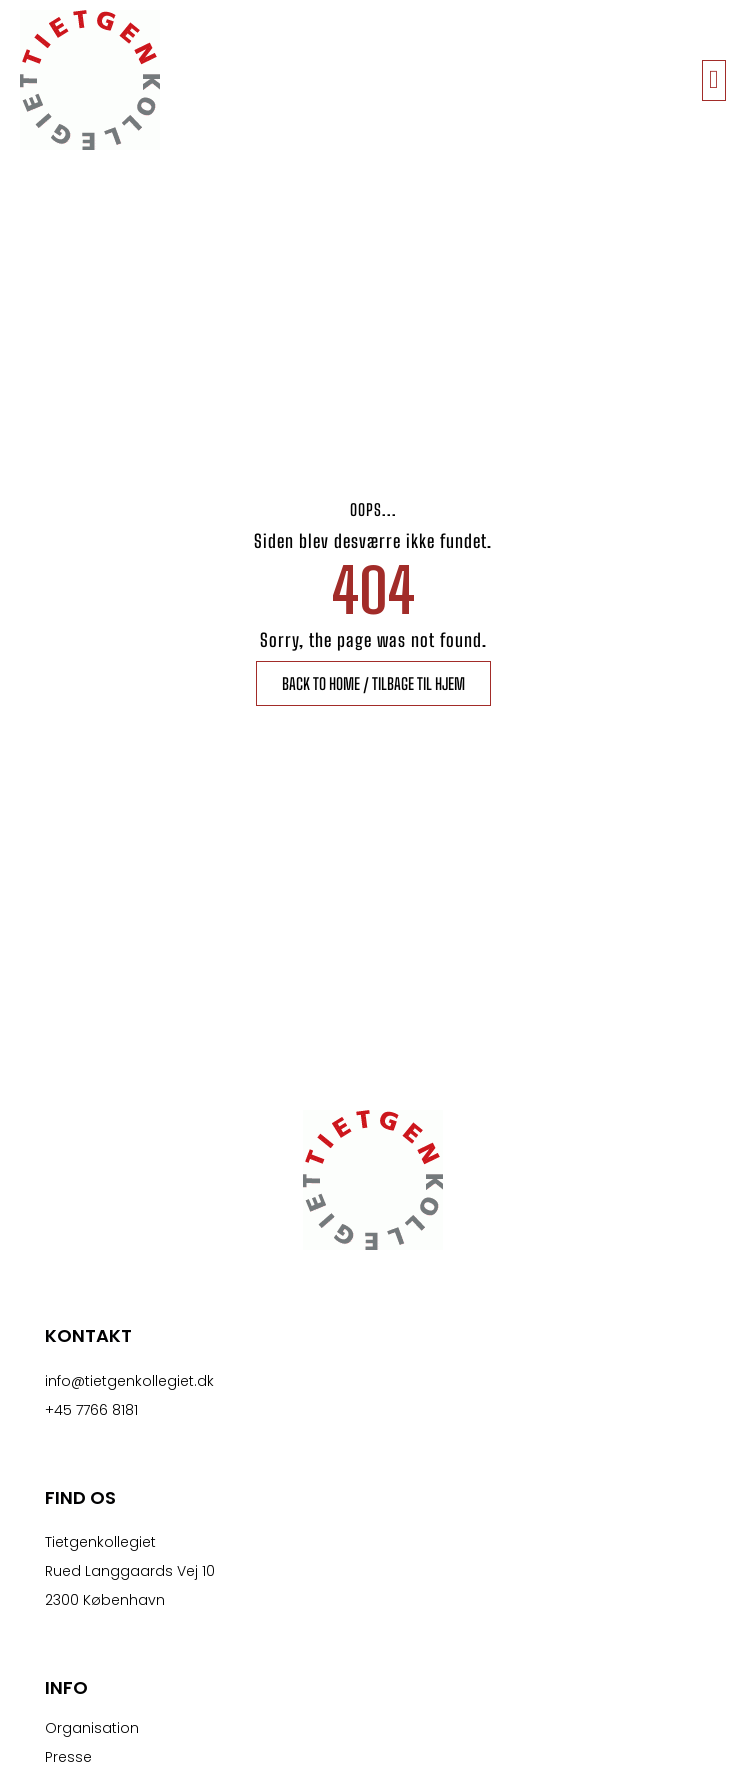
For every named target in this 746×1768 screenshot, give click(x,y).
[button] (714, 80)
